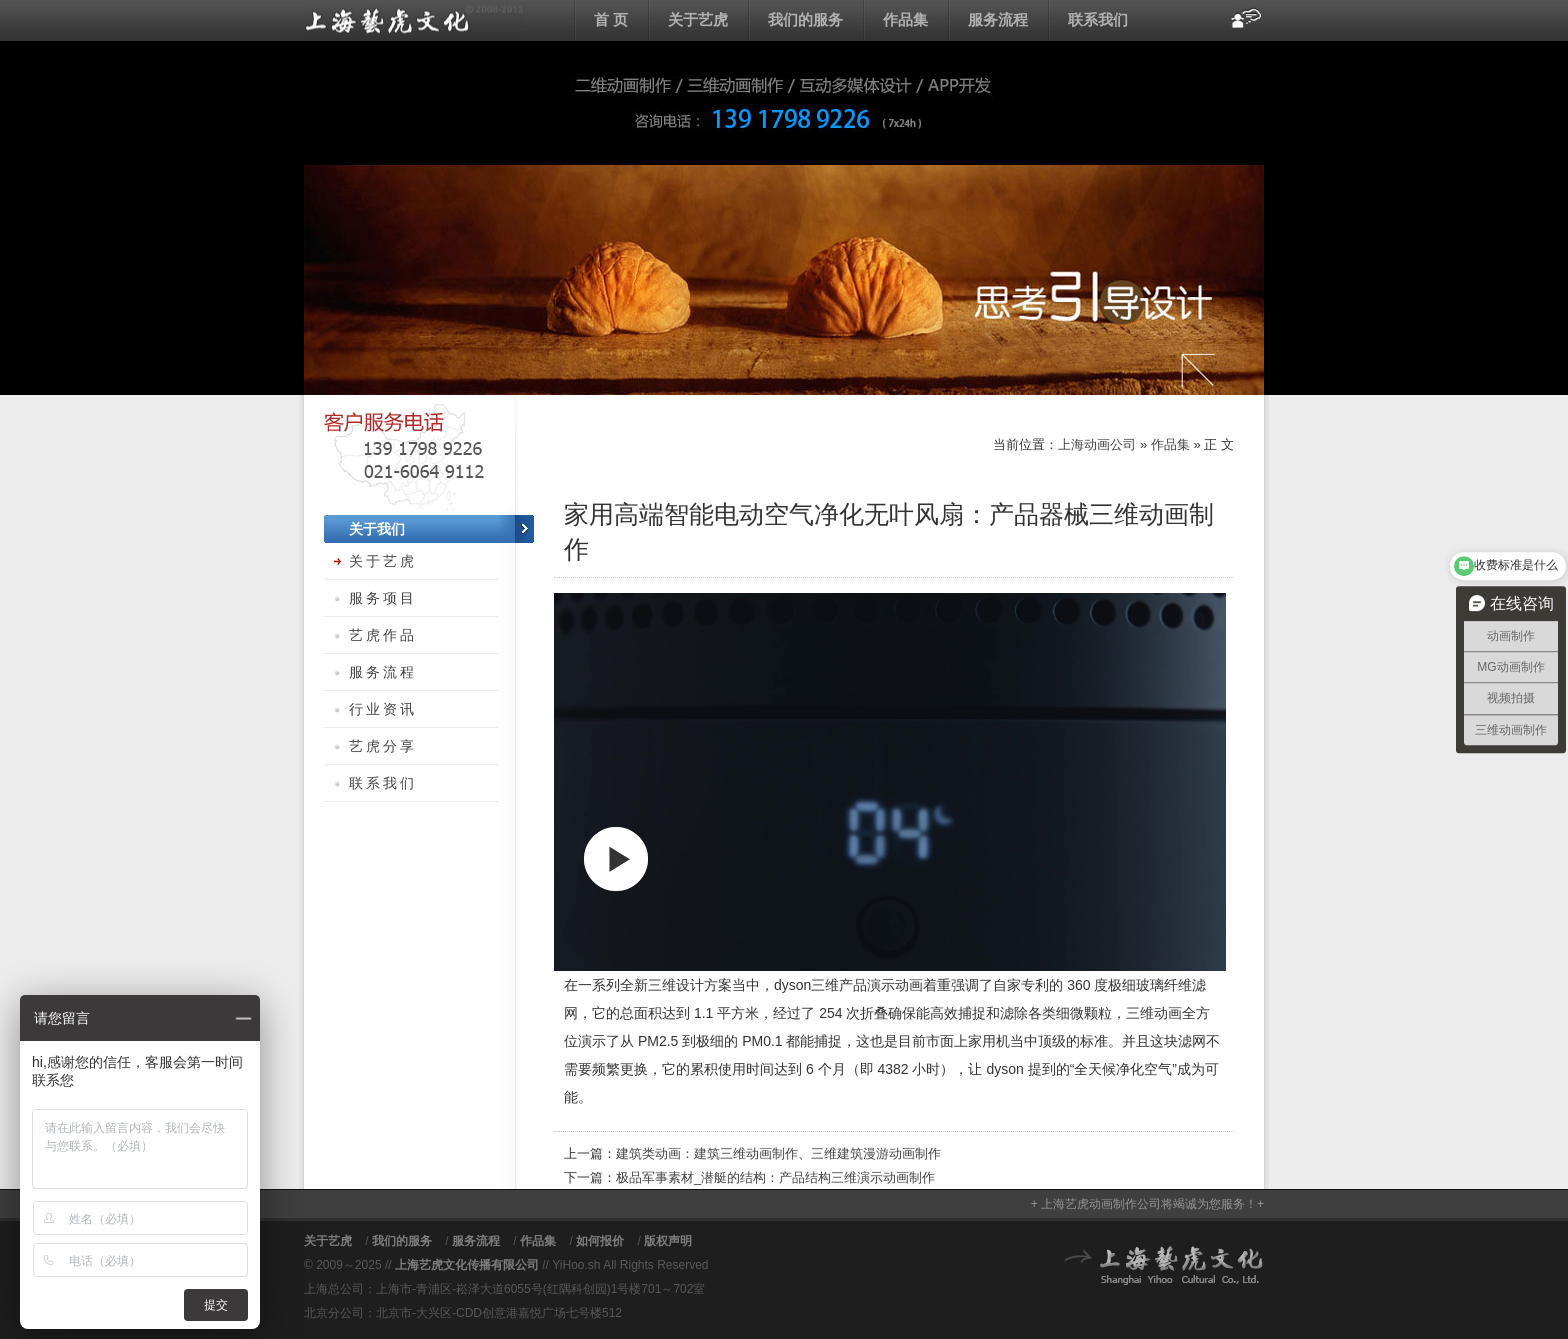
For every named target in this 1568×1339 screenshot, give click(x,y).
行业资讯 (383, 709)
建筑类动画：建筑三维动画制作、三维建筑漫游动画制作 (778, 1153)
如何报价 (600, 1241)
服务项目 (383, 598)
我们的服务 (805, 19)
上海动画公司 (414, 20)
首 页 (611, 19)
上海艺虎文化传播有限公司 (467, 1265)
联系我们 (1098, 19)
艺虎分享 (383, 746)
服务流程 (998, 19)
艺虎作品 (383, 635)
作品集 (905, 19)
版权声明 (668, 1241)
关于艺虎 (698, 19)
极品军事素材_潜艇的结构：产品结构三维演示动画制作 (775, 1177)
